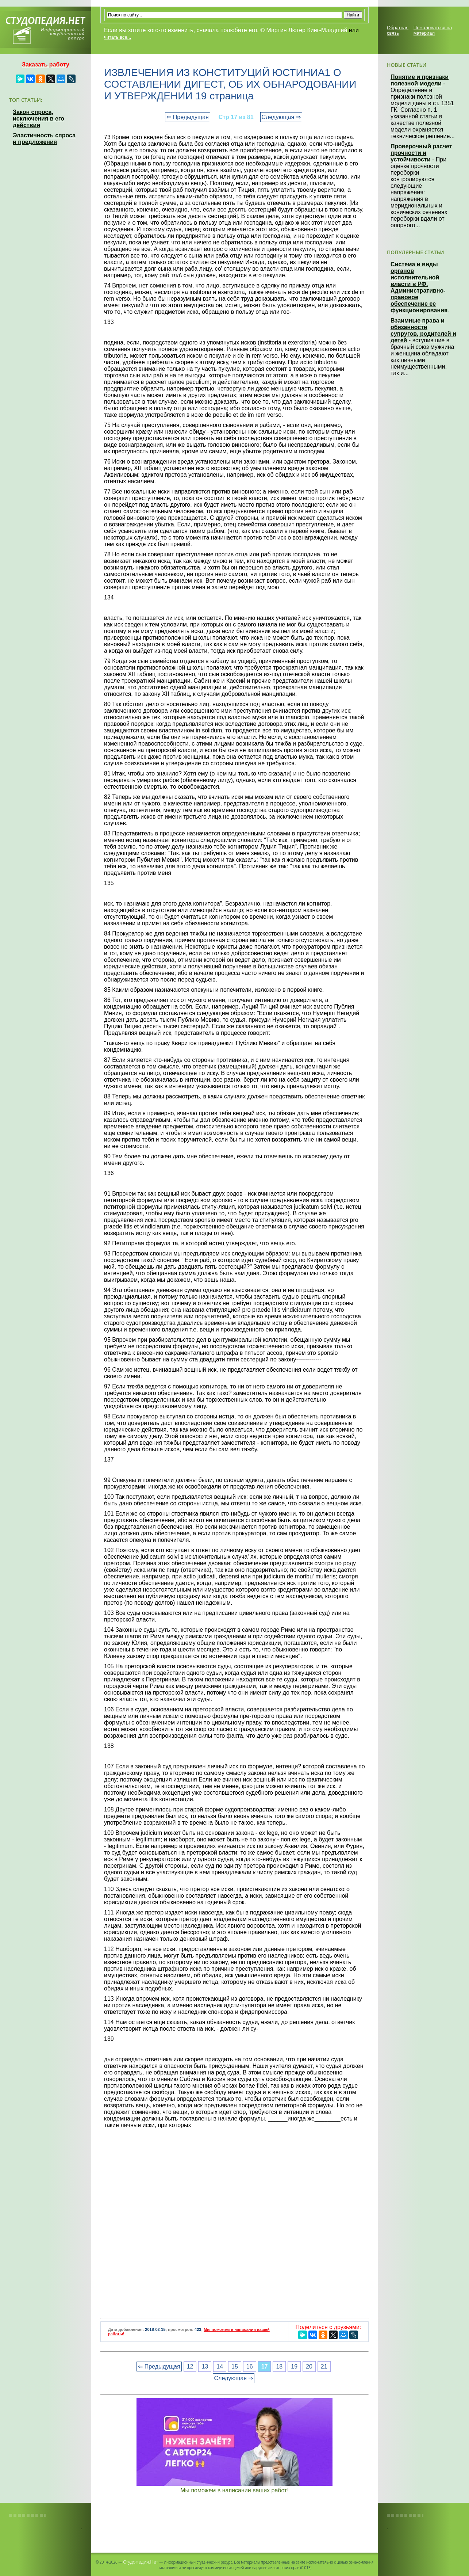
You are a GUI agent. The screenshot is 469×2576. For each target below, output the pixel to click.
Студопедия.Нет (140, 2561)
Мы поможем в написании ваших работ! (234, 2490)
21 (324, 2366)
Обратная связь (397, 30)
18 (279, 2366)
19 (294, 2366)
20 (309, 2366)
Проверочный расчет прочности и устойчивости (421, 153)
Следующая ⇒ (281, 117)
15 (234, 2366)
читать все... (117, 37)
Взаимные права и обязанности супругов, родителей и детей (423, 330)
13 (204, 2366)
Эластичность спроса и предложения (44, 138)
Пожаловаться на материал (433, 30)
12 (190, 2366)
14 (219, 2366)
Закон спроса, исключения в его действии (38, 118)
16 (249, 2366)
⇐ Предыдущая (187, 117)
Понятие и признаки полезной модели (420, 80)
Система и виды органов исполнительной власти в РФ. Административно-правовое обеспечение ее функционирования (419, 287)
